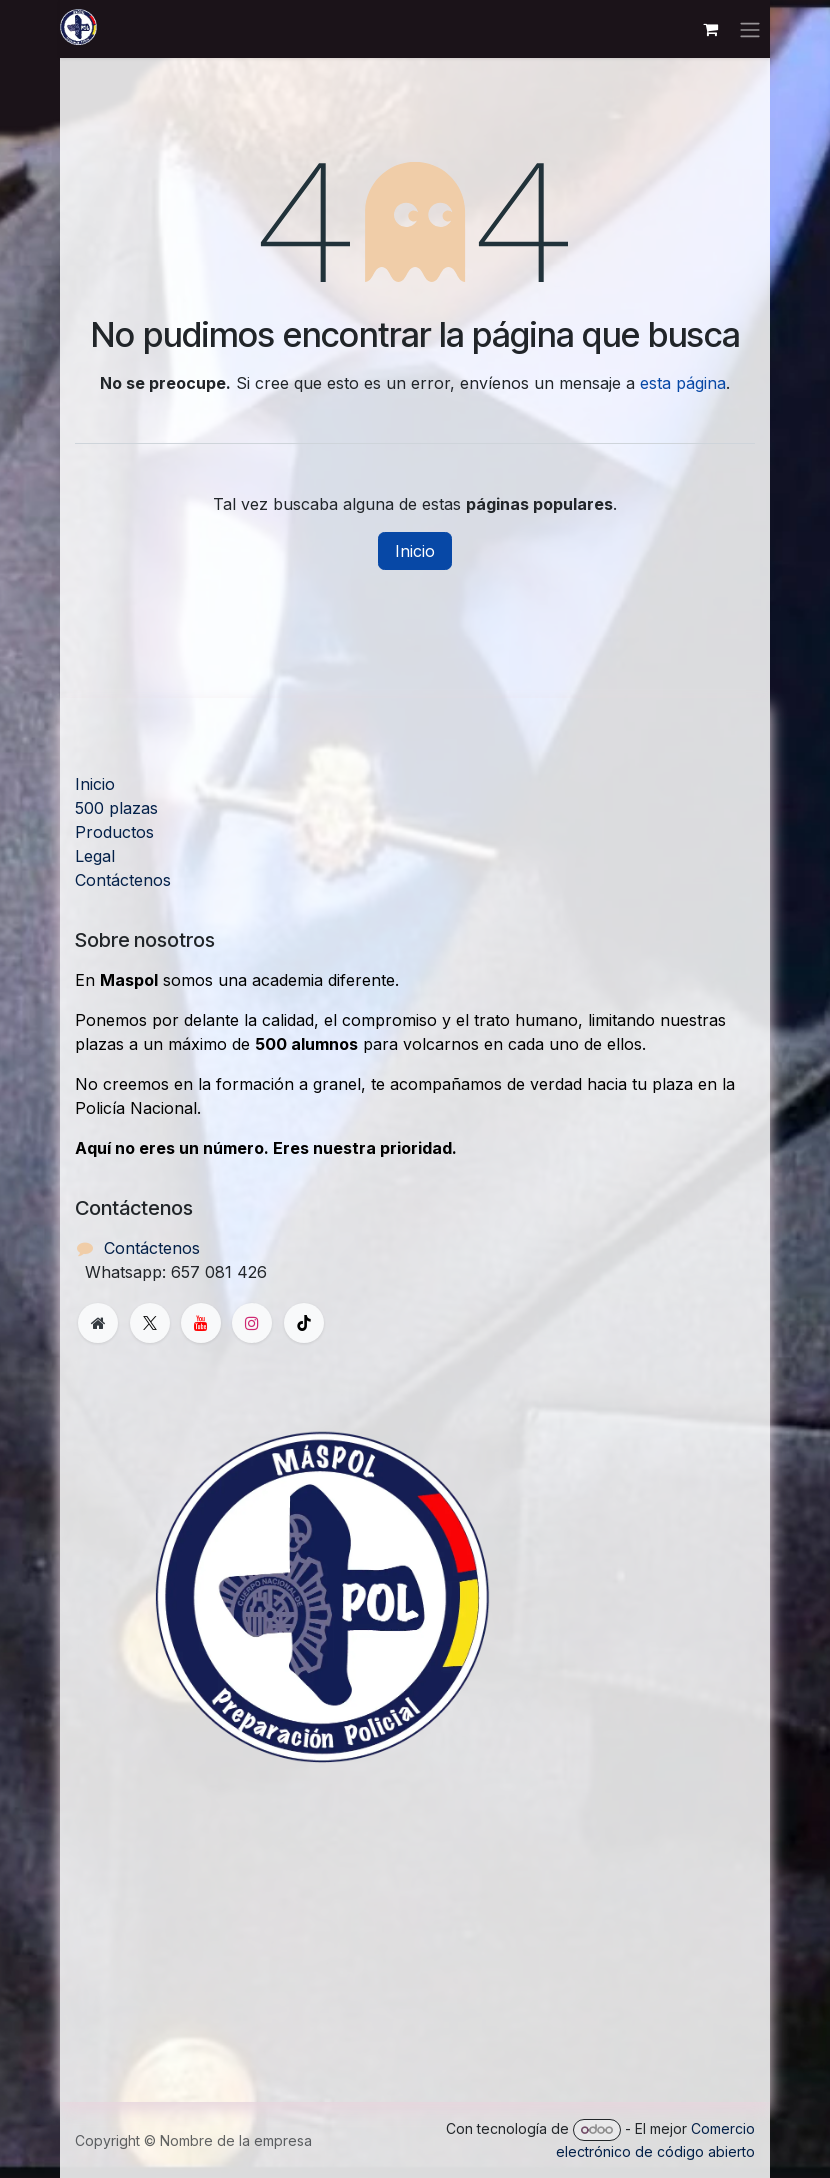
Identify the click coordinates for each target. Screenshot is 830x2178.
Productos (114, 832)
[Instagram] (252, 1323)
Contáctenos (123, 880)
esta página (683, 383)
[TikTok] (304, 1323)
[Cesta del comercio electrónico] (710, 29)
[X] (150, 1323)
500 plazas (116, 808)
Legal (95, 856)
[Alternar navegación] (750, 29)
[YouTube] (201, 1323)
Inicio (415, 551)
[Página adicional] (98, 1323)
